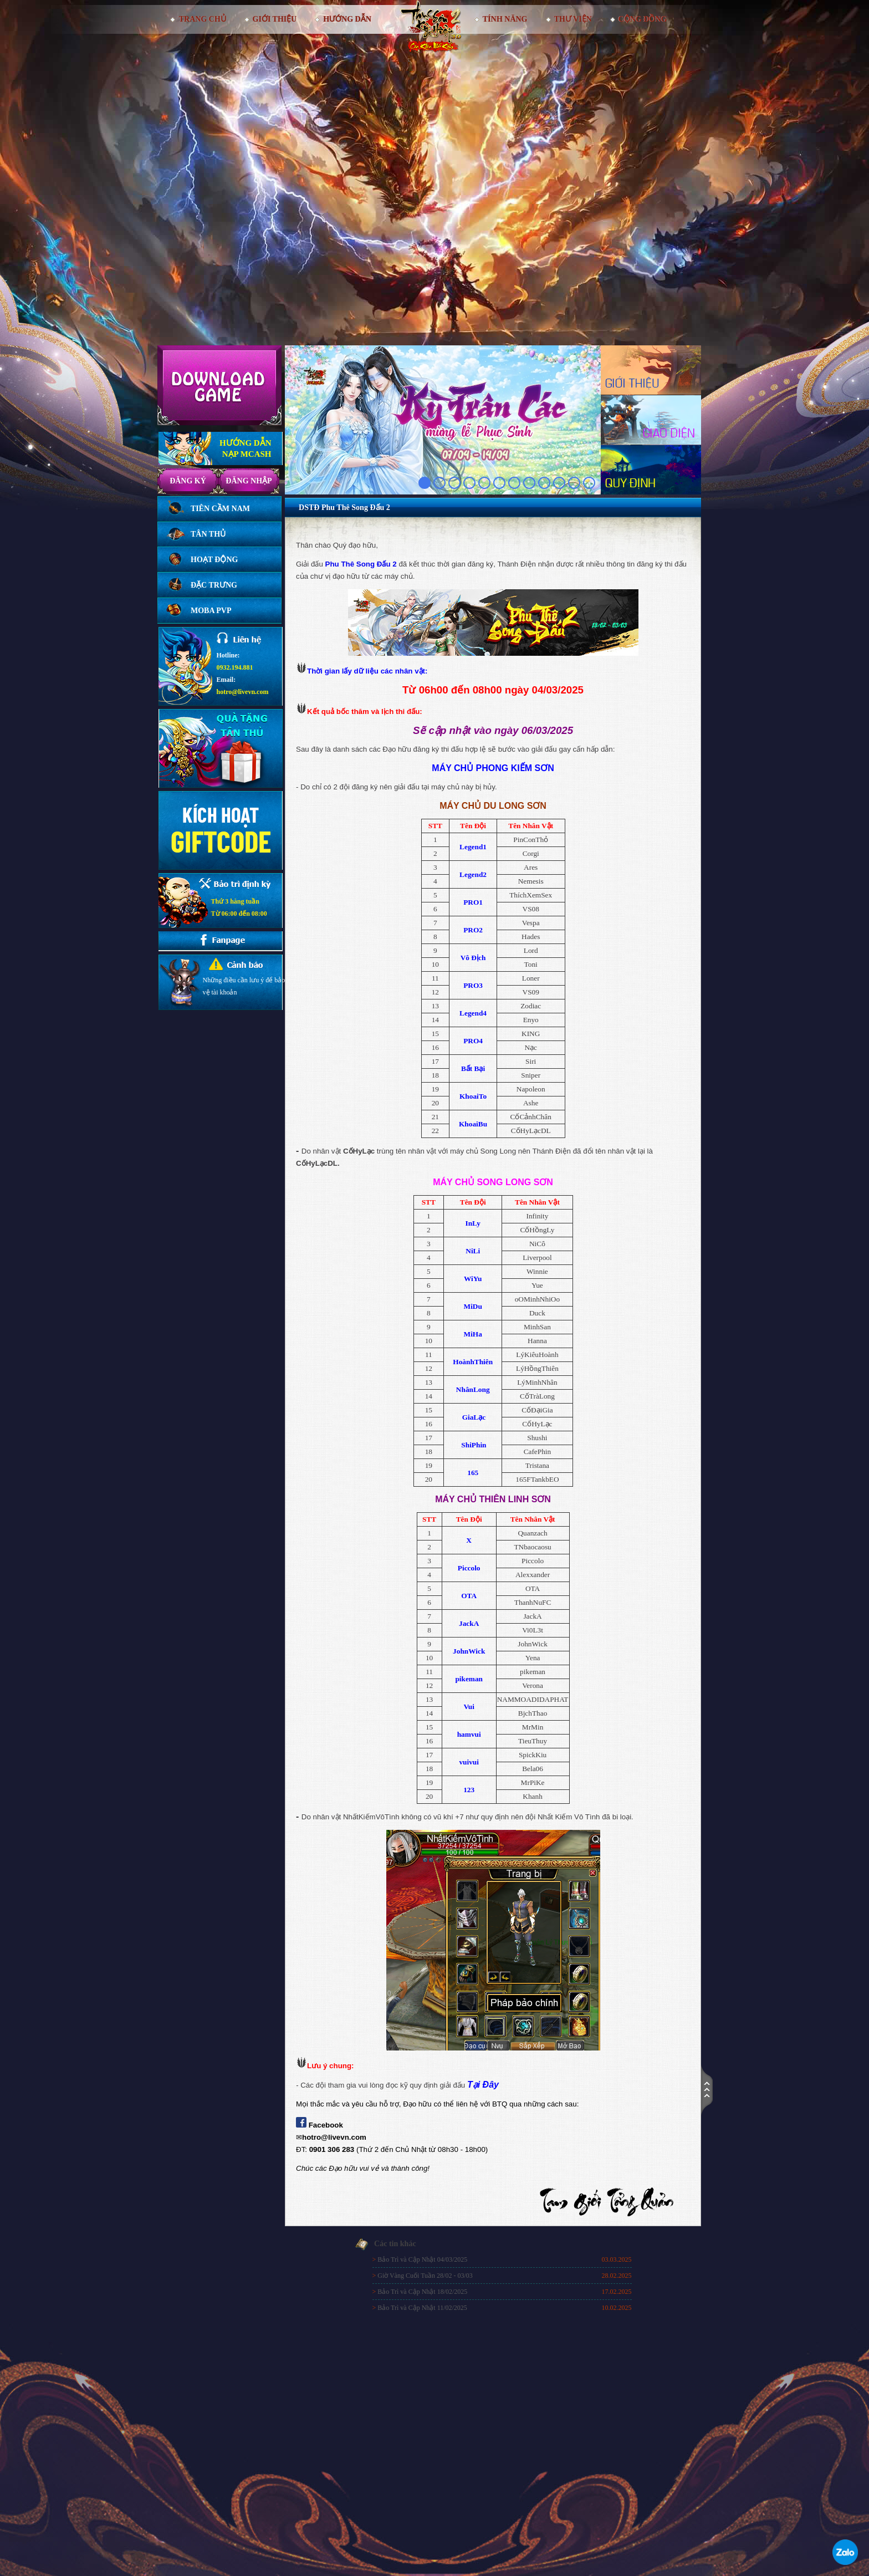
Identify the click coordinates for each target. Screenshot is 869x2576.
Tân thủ (208, 534)
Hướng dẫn (347, 19)
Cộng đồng (642, 19)
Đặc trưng (214, 585)
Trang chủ (202, 19)
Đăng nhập (249, 481)
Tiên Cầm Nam (220, 508)
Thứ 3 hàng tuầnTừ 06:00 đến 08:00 (239, 907)
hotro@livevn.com (243, 692)
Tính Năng (505, 19)
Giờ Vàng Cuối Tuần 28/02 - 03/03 (424, 2275)
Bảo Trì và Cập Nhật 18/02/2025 (422, 2292)
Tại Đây (483, 2084)
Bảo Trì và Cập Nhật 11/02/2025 (422, 2308)
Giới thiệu (275, 19)
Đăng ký (188, 481)
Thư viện (573, 19)
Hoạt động (214, 559)
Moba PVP (211, 610)
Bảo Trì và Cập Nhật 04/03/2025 (422, 2259)
